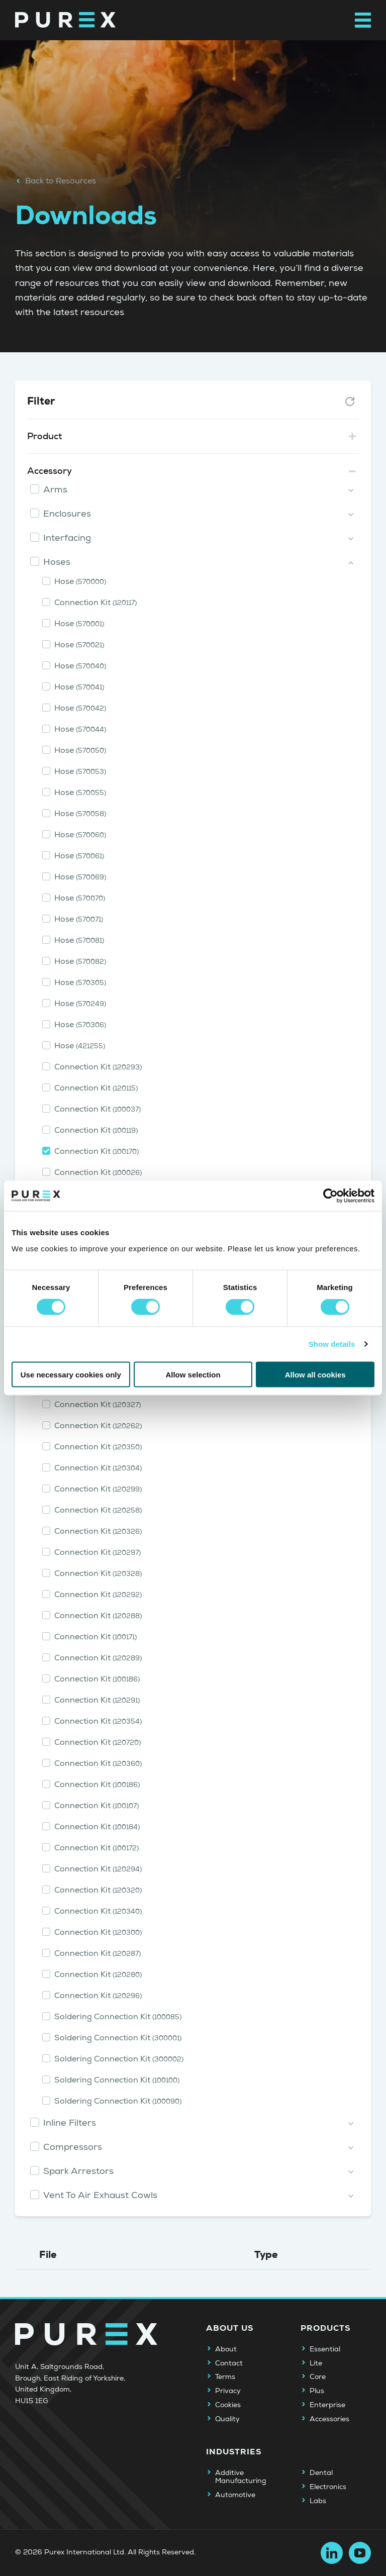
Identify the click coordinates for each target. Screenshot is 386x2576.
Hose (80, 581)
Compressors (72, 2147)
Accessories (329, 2419)
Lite (316, 2363)
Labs (318, 2501)
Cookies (228, 2405)
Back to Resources (55, 181)
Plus (317, 2391)
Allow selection (192, 1374)
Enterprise (327, 2405)
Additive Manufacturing (240, 2477)
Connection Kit (95, 603)
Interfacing (67, 538)
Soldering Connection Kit (117, 2017)
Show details (332, 1344)
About (226, 2349)
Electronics (328, 2487)
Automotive (235, 2495)
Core (318, 2377)
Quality (227, 2419)
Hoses (56, 562)
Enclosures (67, 514)
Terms (225, 2377)
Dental (321, 2473)
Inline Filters (69, 2123)
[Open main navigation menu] (363, 20)
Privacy (228, 2391)
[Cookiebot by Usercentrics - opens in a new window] (330, 1196)
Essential (325, 2349)
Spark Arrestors (78, 2171)
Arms (55, 490)
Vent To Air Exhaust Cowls (100, 2195)
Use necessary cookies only (71, 1374)
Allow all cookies (315, 1374)
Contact (229, 2363)
